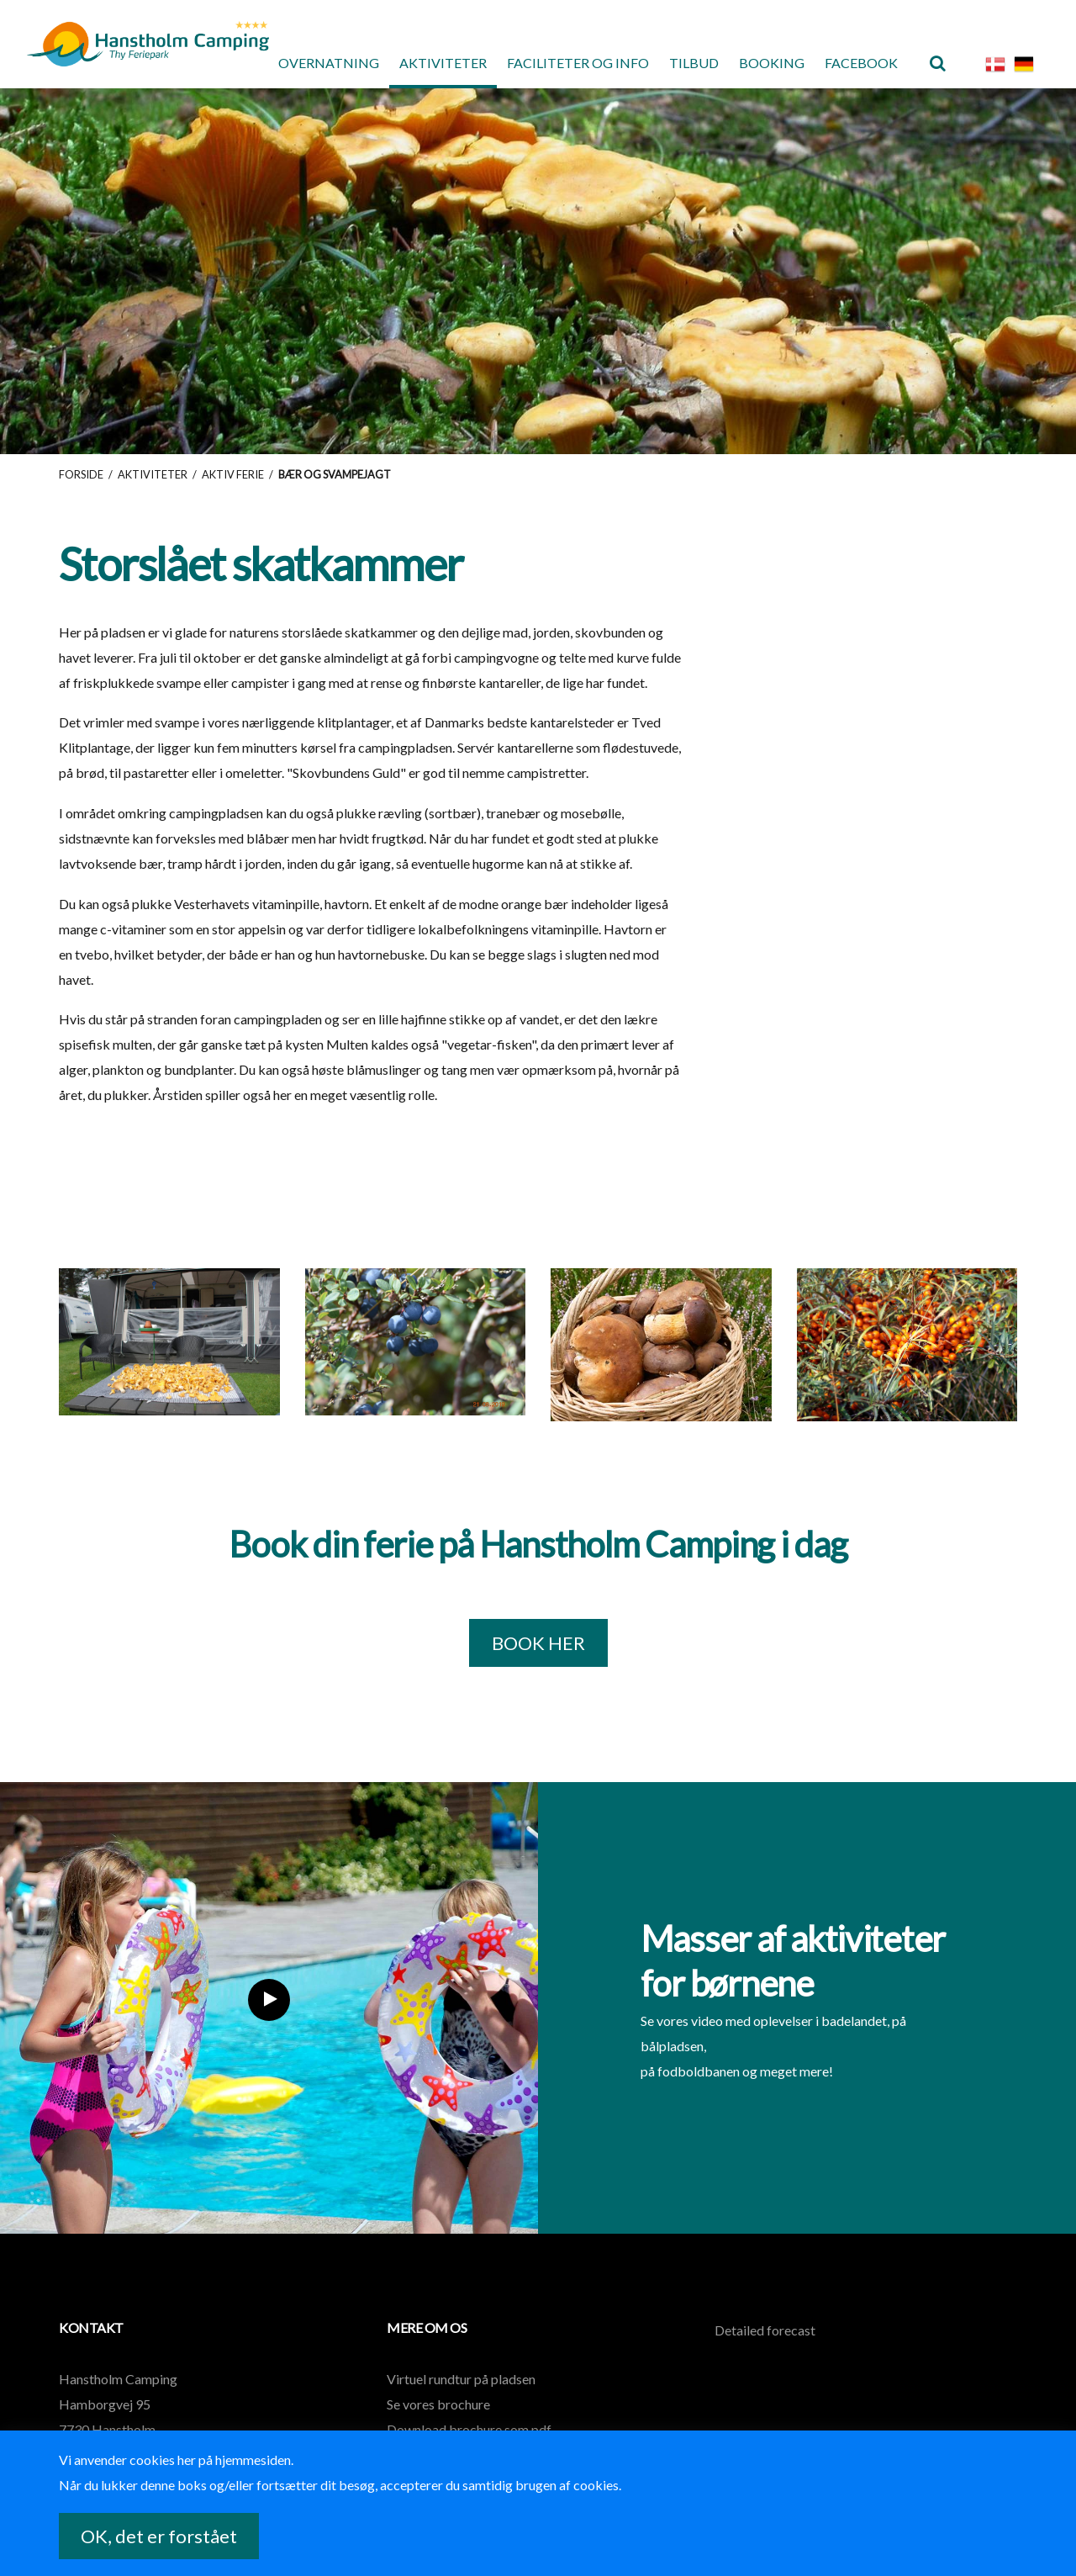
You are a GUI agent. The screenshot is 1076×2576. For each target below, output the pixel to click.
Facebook (861, 63)
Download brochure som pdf (469, 2429)
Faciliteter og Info (578, 63)
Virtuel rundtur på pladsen (461, 2379)
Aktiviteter (443, 63)
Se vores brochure (438, 2404)
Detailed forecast (765, 2330)
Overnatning (328, 63)
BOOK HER (538, 1643)
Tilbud (694, 63)
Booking (771, 63)
